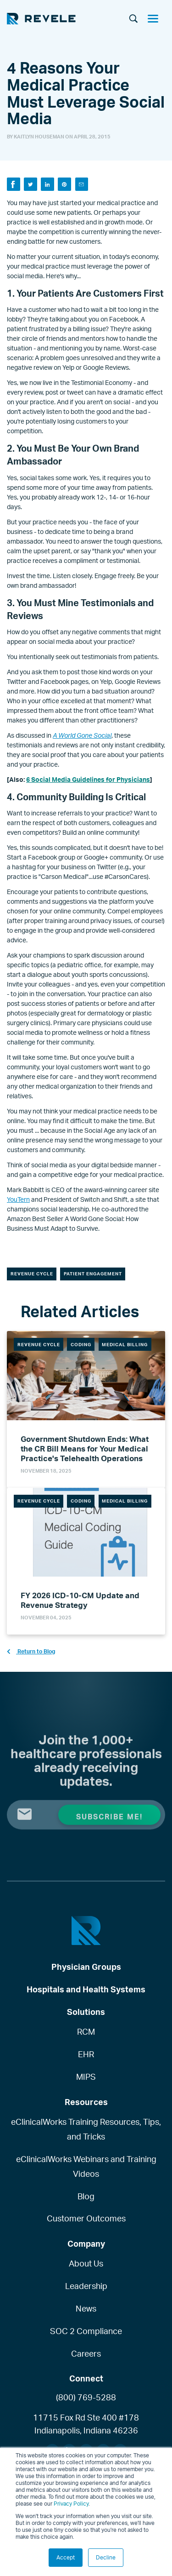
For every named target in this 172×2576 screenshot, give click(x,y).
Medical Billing (125, 1344)
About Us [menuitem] (86, 2263)
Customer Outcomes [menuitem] (86, 2218)
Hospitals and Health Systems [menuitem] (86, 1989)
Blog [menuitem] (86, 2196)
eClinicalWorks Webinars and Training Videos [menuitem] (86, 2166)
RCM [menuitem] (86, 2031)
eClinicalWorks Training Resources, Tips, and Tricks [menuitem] (86, 2129)
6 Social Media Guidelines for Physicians (88, 779)
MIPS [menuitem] (86, 2076)
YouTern (18, 1199)
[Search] (133, 19)
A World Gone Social (82, 735)
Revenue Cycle (32, 1273)
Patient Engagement (93, 1273)
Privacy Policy (71, 2503)
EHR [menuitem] (86, 2054)
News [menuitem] (86, 2308)
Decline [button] (106, 2557)
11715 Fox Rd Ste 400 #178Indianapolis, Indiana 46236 (86, 2423)
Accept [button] (65, 2557)
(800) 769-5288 (86, 2397)
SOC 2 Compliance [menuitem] (86, 2331)
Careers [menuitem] (86, 2353)
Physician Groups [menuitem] (86, 1967)
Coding (81, 1344)
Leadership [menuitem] (86, 2286)
